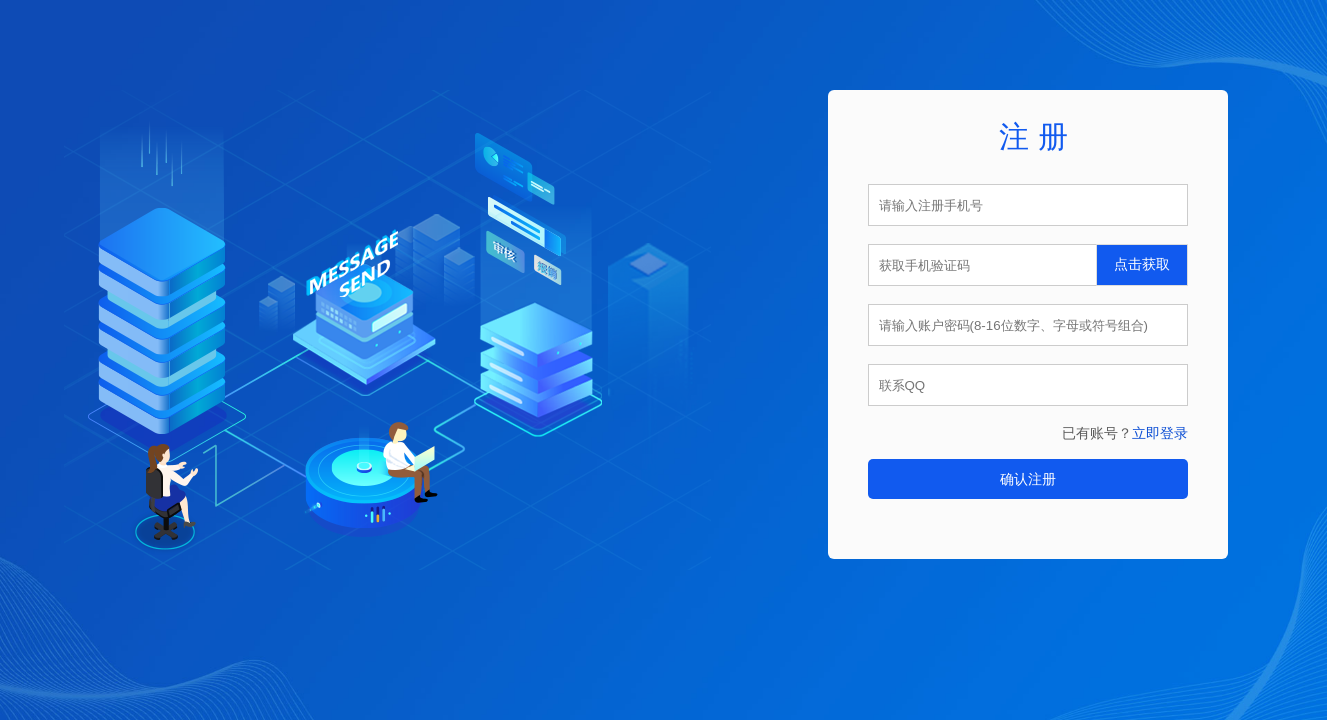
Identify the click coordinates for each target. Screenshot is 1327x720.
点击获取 (1142, 264)
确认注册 (1028, 479)
